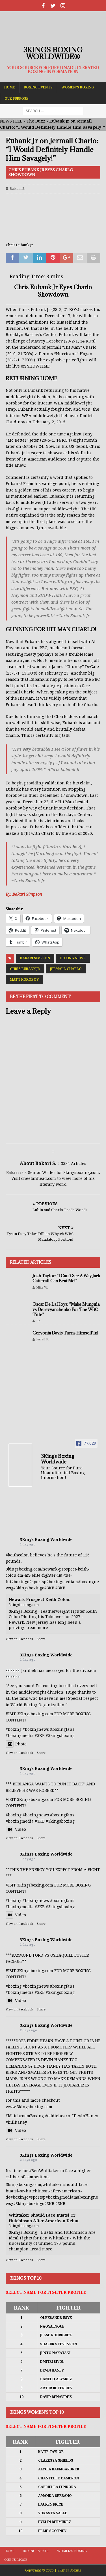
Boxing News (73, 958)
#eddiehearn (57, 2116)
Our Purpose (17, 99)
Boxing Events (38, 87)
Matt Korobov (24, 980)
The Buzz (36, 121)
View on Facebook (19, 1639)
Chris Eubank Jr (25, 969)
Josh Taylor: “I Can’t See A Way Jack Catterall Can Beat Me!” (66, 1278)
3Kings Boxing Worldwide (46, 1539)
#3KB (49, 1588)
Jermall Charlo (66, 969)
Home (9, 87)
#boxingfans (62, 1815)
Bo (38, 1321)
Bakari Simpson (35, 958)
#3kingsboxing (27, 1588)
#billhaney (16, 2122)
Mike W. (42, 1287)
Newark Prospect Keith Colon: (39, 1599)
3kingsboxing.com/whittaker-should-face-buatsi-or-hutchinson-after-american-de (47, 2190)
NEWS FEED (11, 121)
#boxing (19, 1582)
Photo (16, 1744)
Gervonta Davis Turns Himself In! (65, 1333)
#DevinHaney (85, 2116)
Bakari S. (17, 188)
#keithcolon (17, 1555)
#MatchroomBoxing (25, 2116)
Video (16, 1829)
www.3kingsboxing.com (29, 2107)
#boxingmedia (60, 1582)
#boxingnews (36, 1815)
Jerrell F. (42, 1339)
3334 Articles (73, 1163)
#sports (36, 1582)
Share (41, 1639)
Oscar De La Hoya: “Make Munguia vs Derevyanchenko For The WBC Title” (66, 1309)
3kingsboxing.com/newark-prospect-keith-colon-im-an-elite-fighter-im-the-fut (48, 1575)
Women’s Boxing (77, 87)
